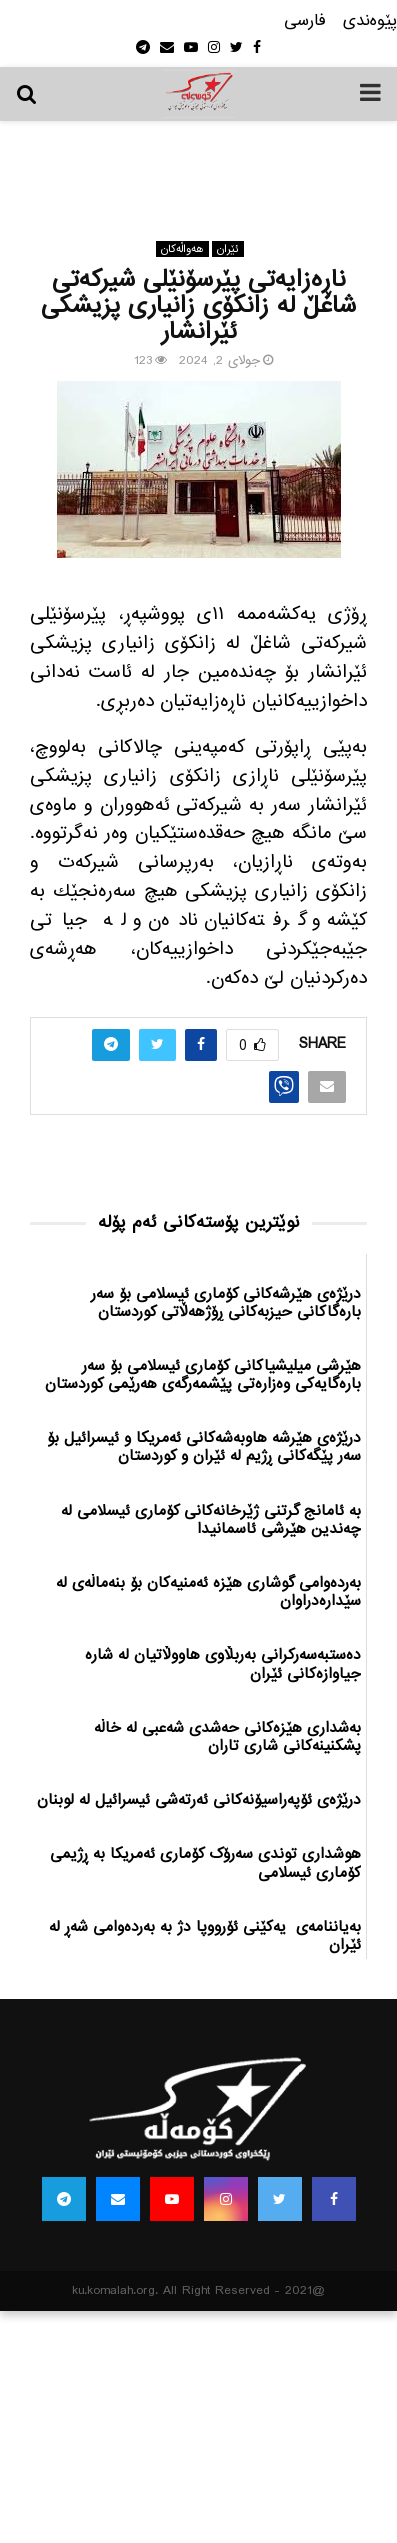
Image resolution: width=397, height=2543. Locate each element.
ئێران (228, 249)
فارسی (305, 21)
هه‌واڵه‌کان (182, 249)
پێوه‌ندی (370, 21)
